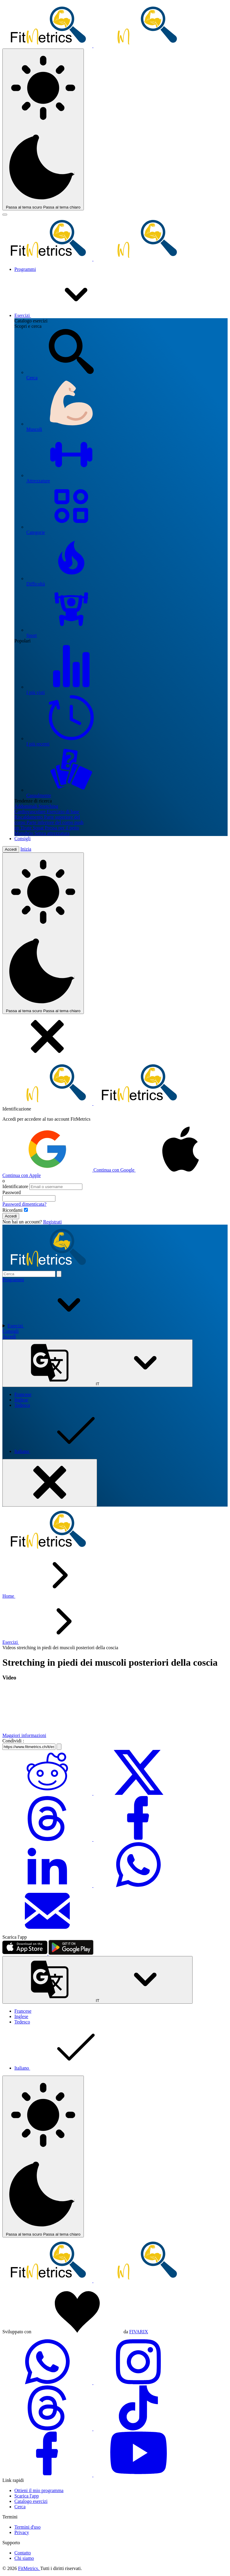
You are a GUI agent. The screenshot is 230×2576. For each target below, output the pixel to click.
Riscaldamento (29, 817)
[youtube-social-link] (138, 2474)
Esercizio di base (63, 811)
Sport (127, 612)
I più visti (127, 669)
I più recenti (127, 720)
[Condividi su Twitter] (138, 1793)
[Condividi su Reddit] (47, 1793)
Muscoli (127, 406)
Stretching (48, 806)
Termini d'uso (27, 2527)
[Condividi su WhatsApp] (138, 1885)
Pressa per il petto (62, 827)
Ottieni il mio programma (38, 2490)
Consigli (22, 838)
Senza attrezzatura (51, 833)
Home (8, 1596)
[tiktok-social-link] (138, 2428)
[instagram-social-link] (138, 2382)
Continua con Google (69, 1169)
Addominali (26, 806)
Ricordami (12, 1210)
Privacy (21, 2532)
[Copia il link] (59, 1747)
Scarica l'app (26, 2495)
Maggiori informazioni (24, 1735)
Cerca (127, 354)
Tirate (26, 827)
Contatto (22, 2552)
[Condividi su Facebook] (138, 1839)
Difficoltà (127, 560)
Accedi (11, 849)
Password (11, 1192)
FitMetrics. (29, 2568)
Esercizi (67, 315)
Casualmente (127, 772)
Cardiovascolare (30, 811)
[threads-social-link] (47, 2428)
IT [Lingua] (97, 1363)
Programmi (25, 269)
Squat (39, 827)
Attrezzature (127, 457)
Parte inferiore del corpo (50, 822)
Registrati (52, 1221)
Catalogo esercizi (31, 2501)
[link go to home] (92, 2280)
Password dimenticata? (24, 1204)
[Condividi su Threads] (47, 1839)
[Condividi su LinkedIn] (47, 1885)
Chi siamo (24, 2558)
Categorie (127, 509)
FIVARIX (138, 2331)
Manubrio (24, 833)
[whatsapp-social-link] (47, 2382)
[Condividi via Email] (47, 1931)
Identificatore (15, 1186)
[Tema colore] (43, 129)
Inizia (25, 849)
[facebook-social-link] (47, 2474)
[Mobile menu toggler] (4, 214)
